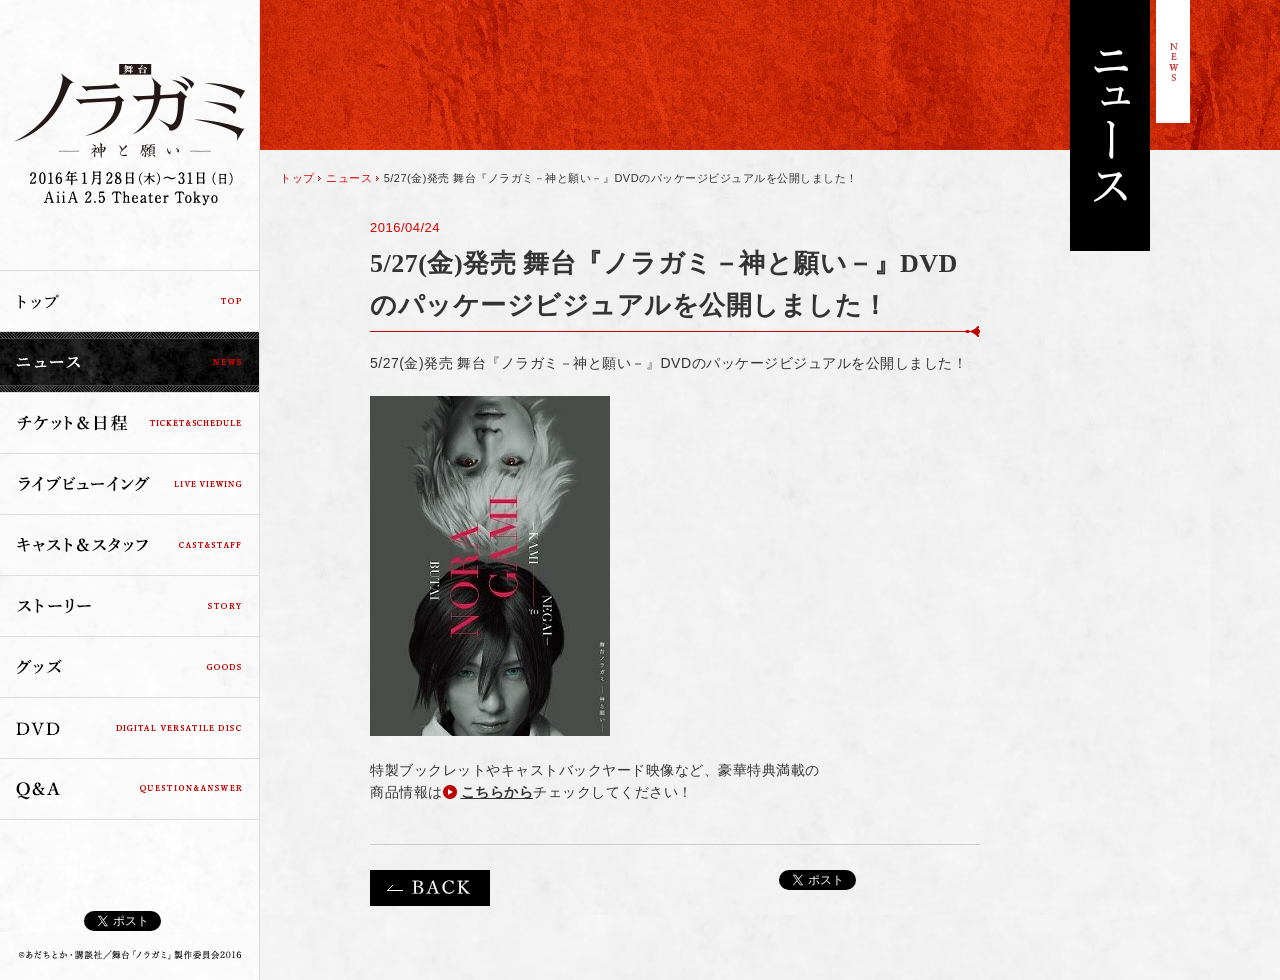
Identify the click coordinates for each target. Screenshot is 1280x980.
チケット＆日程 (129, 423)
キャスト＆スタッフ (129, 545)
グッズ (129, 667)
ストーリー (129, 606)
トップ (129, 301)
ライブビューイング (129, 484)
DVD (129, 728)
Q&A (129, 789)
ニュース (129, 362)
